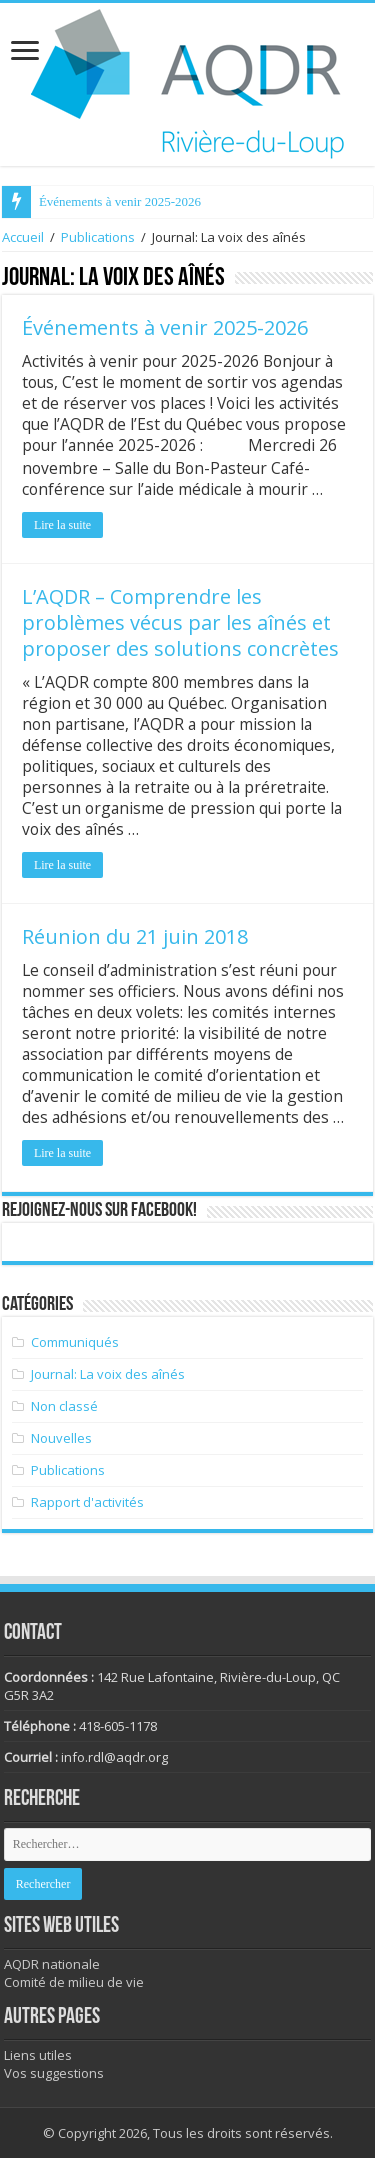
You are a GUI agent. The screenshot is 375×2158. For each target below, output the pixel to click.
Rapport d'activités (87, 1502)
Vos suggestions (54, 2073)
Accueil (23, 237)
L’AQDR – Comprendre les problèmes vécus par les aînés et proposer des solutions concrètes (180, 622)
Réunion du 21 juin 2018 (135, 936)
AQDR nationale (52, 1964)
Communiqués (75, 1342)
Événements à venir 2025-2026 (120, 201)
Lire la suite (62, 525)
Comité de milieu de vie (74, 1982)
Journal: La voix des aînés (108, 1374)
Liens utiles (38, 2055)
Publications (98, 237)
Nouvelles (61, 1438)
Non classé (64, 1406)
